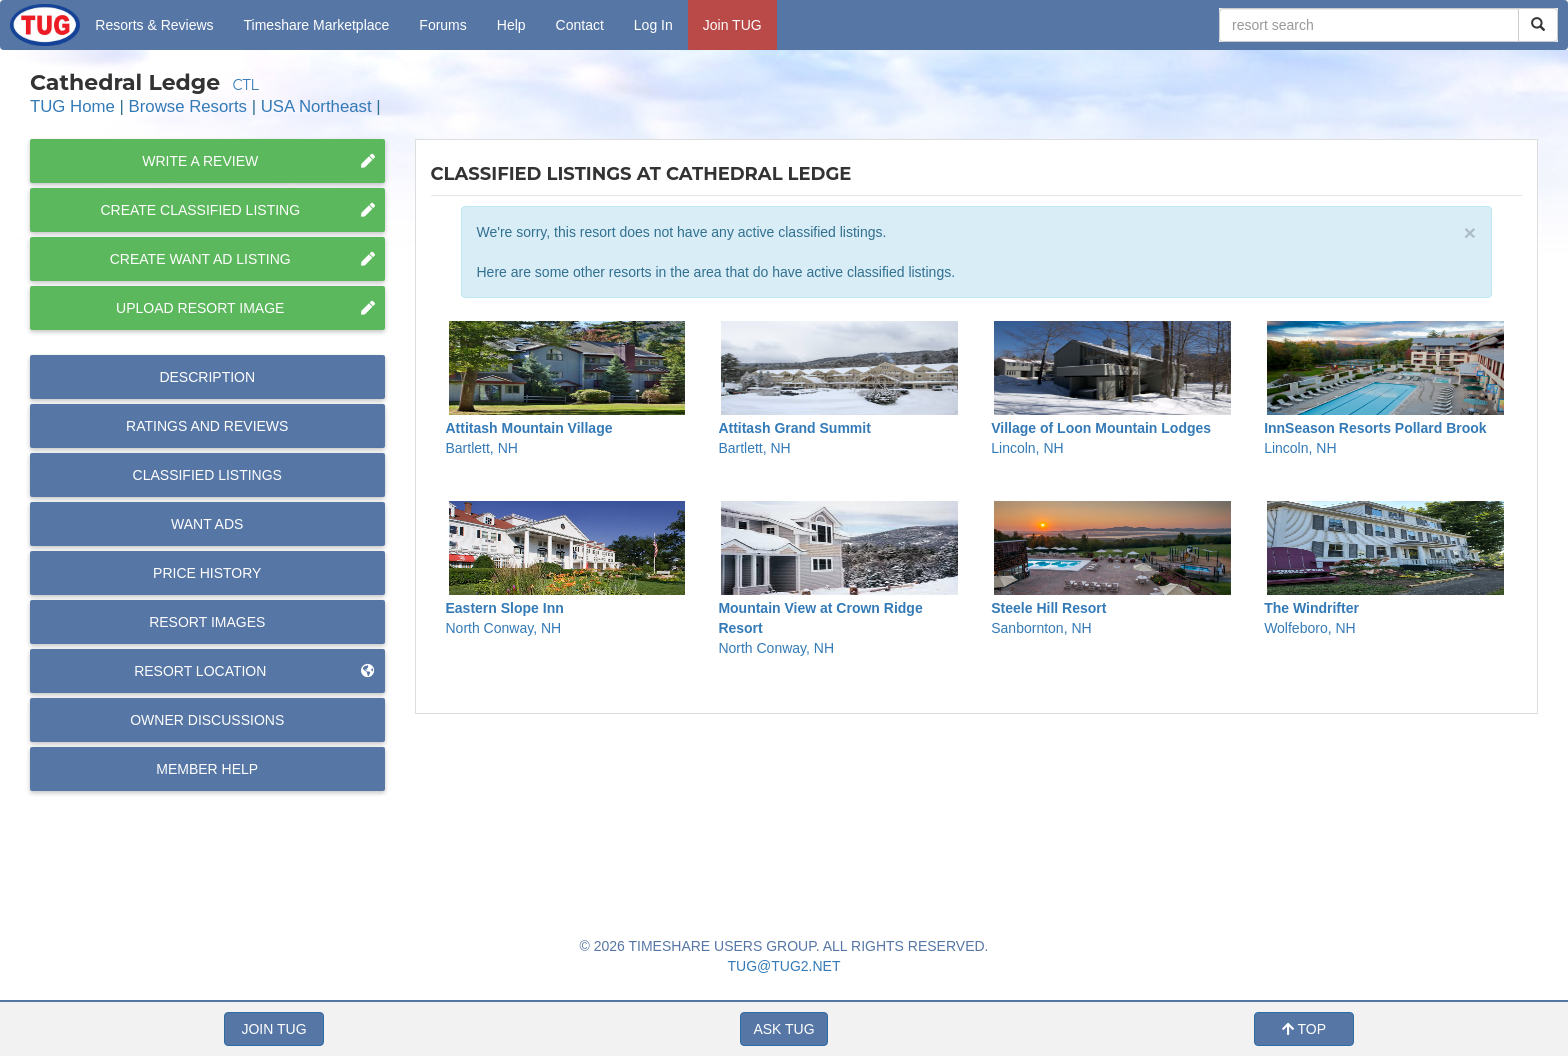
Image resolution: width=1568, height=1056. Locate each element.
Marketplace (317, 25)
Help (511, 25)
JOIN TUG (273, 1029)
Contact (580, 25)
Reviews (207, 426)
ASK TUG (783, 1029)
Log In (653, 25)
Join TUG (732, 25)
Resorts (154, 25)
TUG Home (72, 106)
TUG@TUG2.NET (784, 966)
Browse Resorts (188, 106)
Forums (442, 25)
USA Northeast (316, 106)
